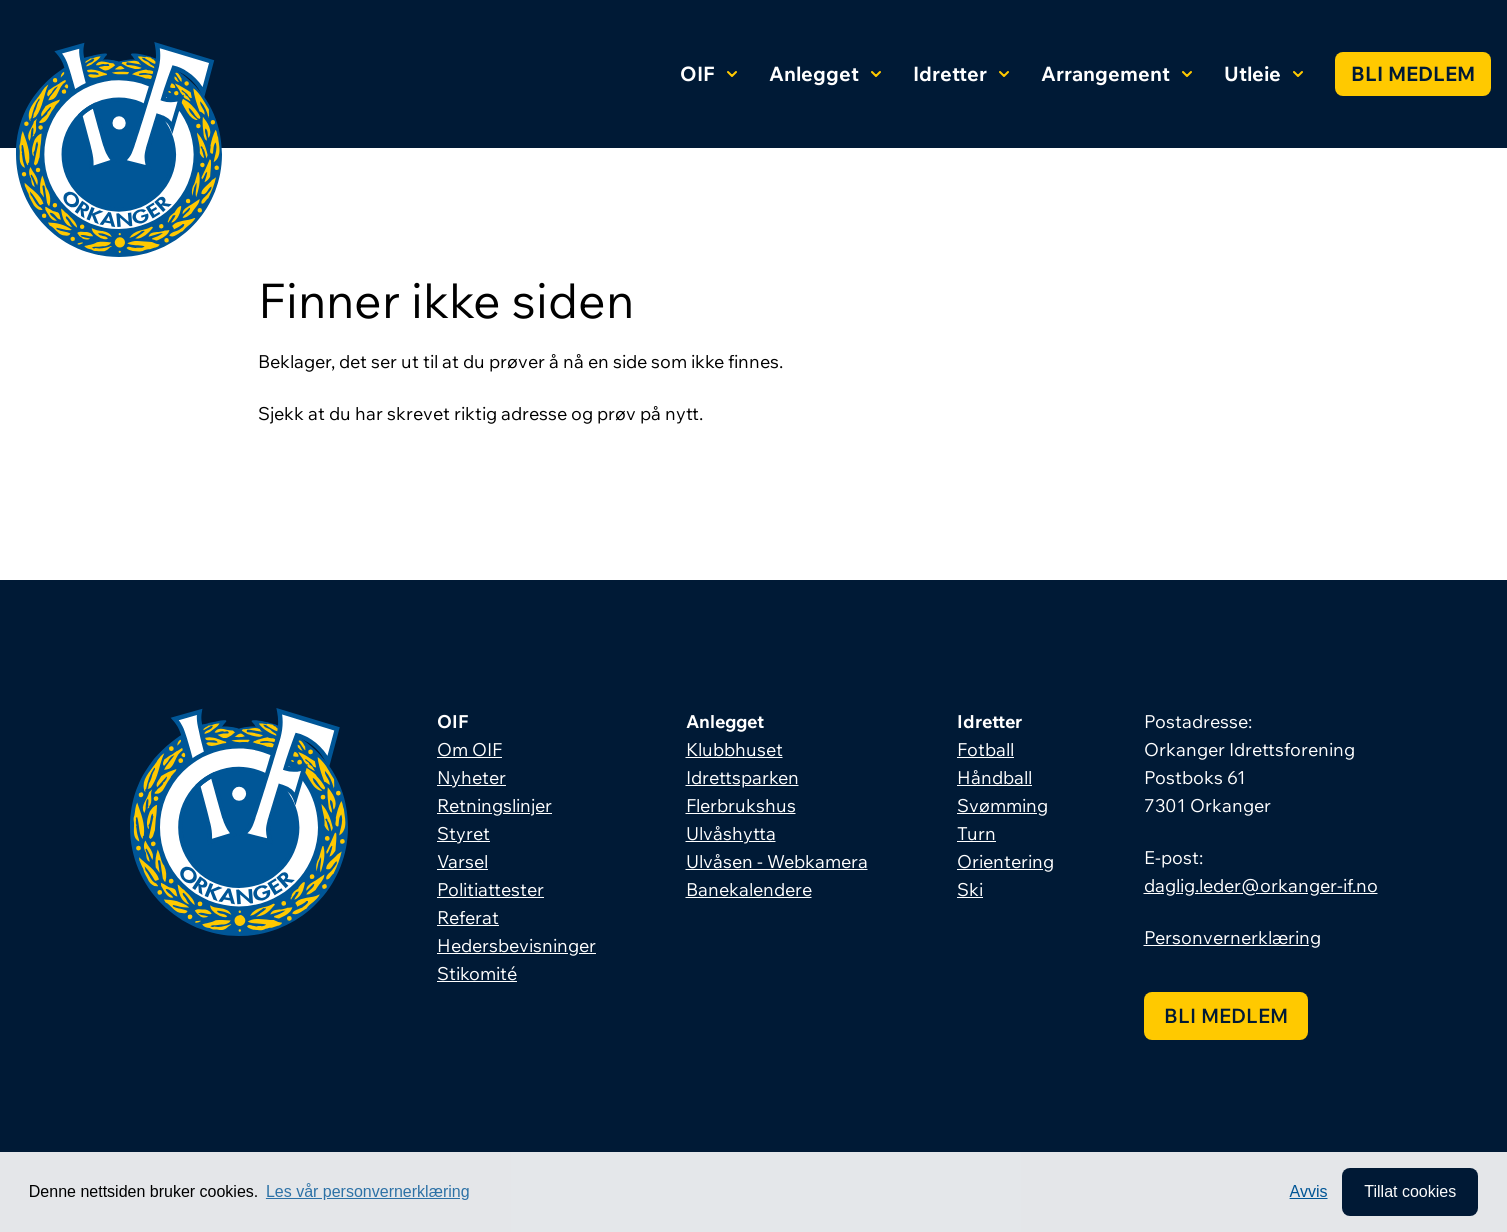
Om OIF (469, 749)
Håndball (994, 777)
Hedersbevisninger (516, 945)
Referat (468, 917)
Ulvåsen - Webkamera (777, 861)
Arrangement (1116, 73)
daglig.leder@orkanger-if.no (1261, 885)
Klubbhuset (734, 749)
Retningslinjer (494, 805)
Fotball (985, 749)
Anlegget (825, 73)
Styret (463, 833)
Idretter (961, 73)
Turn (976, 833)
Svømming (1002, 805)
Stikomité (477, 973)
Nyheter (471, 777)
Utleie (1263, 73)
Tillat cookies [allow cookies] (1410, 1191)
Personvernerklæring (1232, 937)
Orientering (1005, 861)
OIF (708, 73)
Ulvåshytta (731, 833)
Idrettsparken (742, 777)
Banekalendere (749, 889)
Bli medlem (1413, 73)
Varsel (462, 861)
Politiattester (490, 889)
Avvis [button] (1309, 1191)
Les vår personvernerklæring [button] (368, 1191)
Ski (970, 889)
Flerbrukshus (741, 805)
